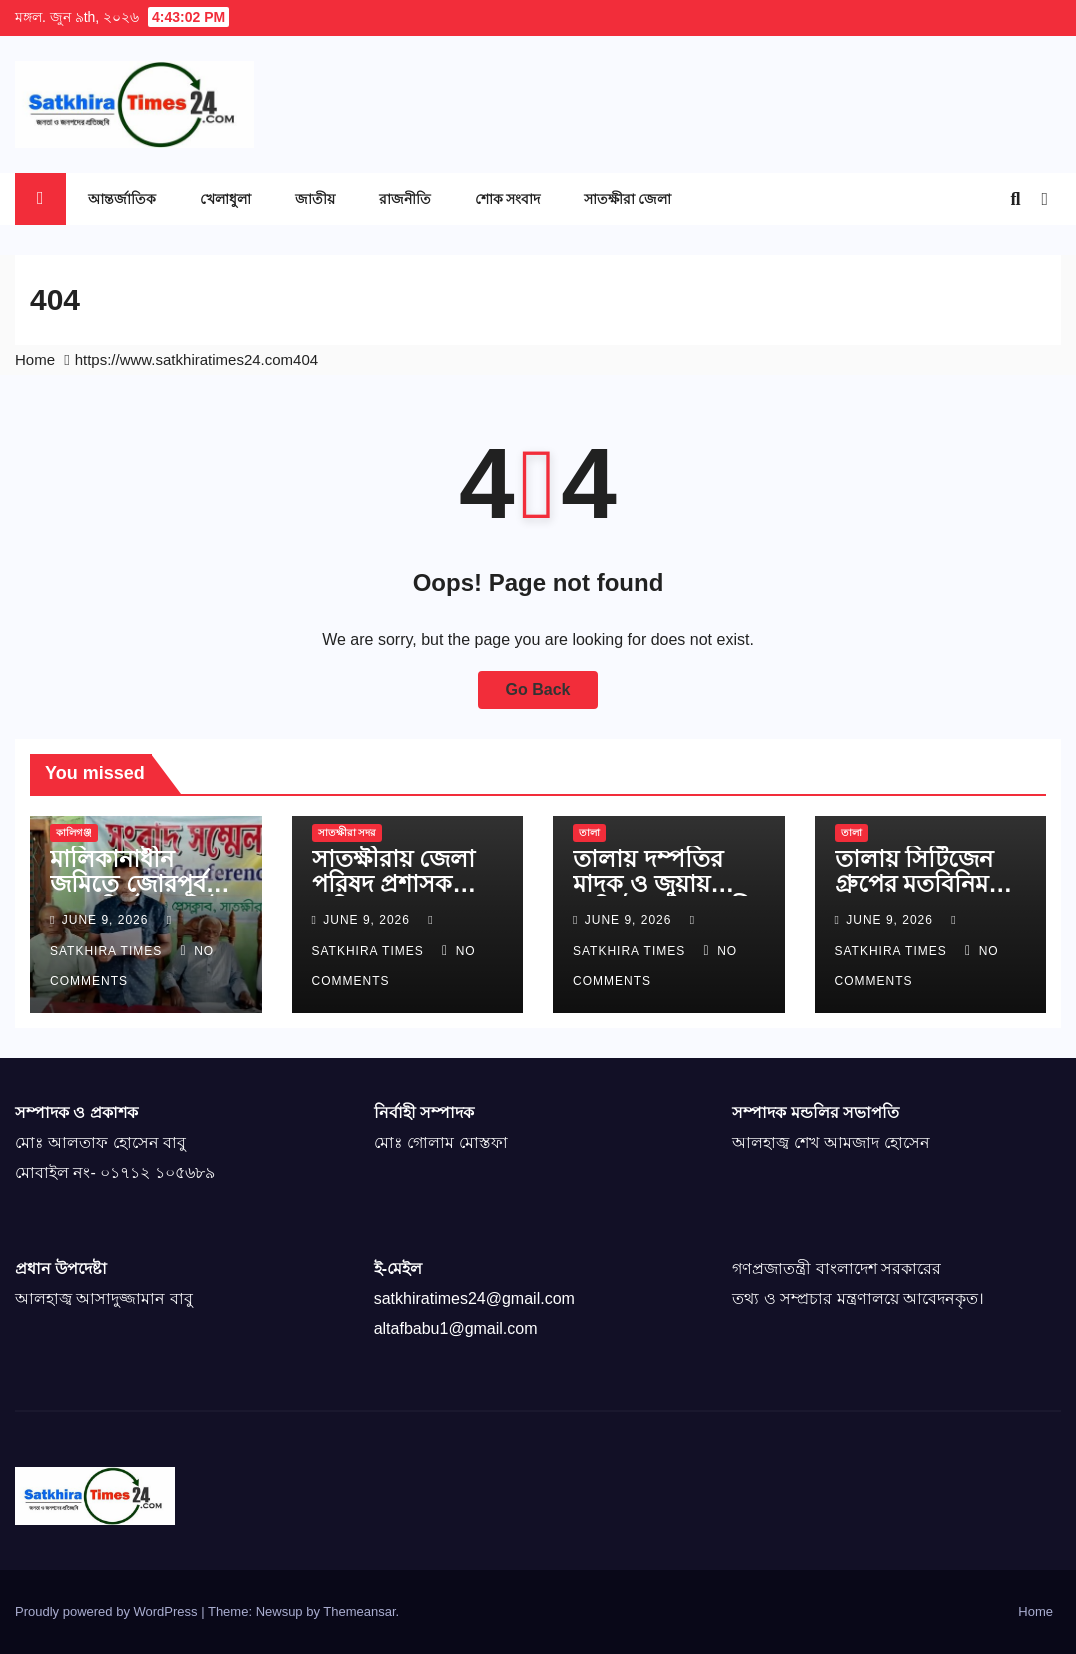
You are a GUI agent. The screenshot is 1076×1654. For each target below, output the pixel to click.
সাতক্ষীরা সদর (347, 832)
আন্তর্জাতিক (122, 198)
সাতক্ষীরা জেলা (627, 198)
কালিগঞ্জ (74, 832)
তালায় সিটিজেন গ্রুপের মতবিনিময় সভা (919, 883)
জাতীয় (315, 198)
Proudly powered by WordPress (108, 1611)
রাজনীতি (405, 198)
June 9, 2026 (107, 920)
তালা (589, 832)
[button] (1015, 199)
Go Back (538, 689)
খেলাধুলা (225, 198)
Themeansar (359, 1611)
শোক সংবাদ (507, 198)
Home (35, 359)
